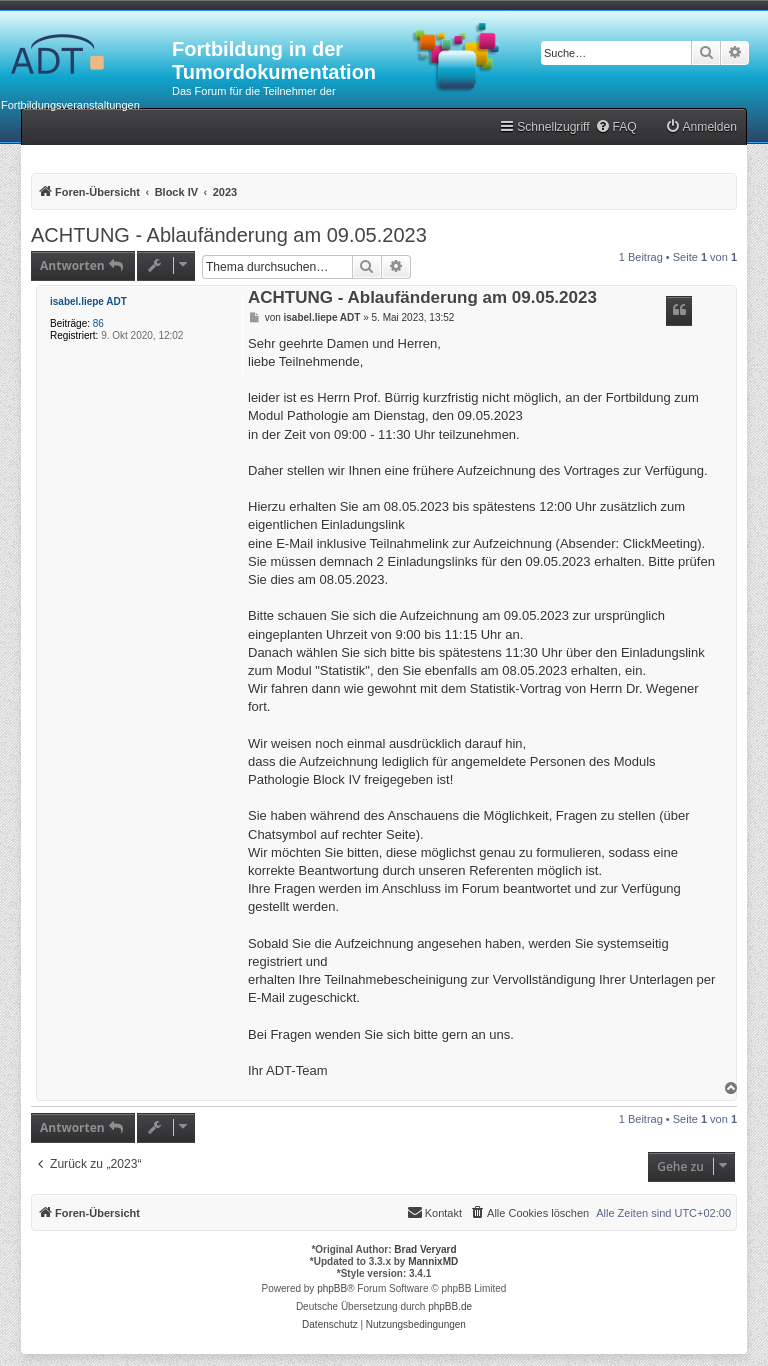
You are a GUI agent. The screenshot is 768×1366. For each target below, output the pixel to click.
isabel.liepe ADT (88, 301)
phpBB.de (450, 1306)
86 (98, 323)
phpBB (332, 1288)
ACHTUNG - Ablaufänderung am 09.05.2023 (229, 235)
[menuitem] (616, 127)
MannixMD (433, 1261)
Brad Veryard (425, 1249)
